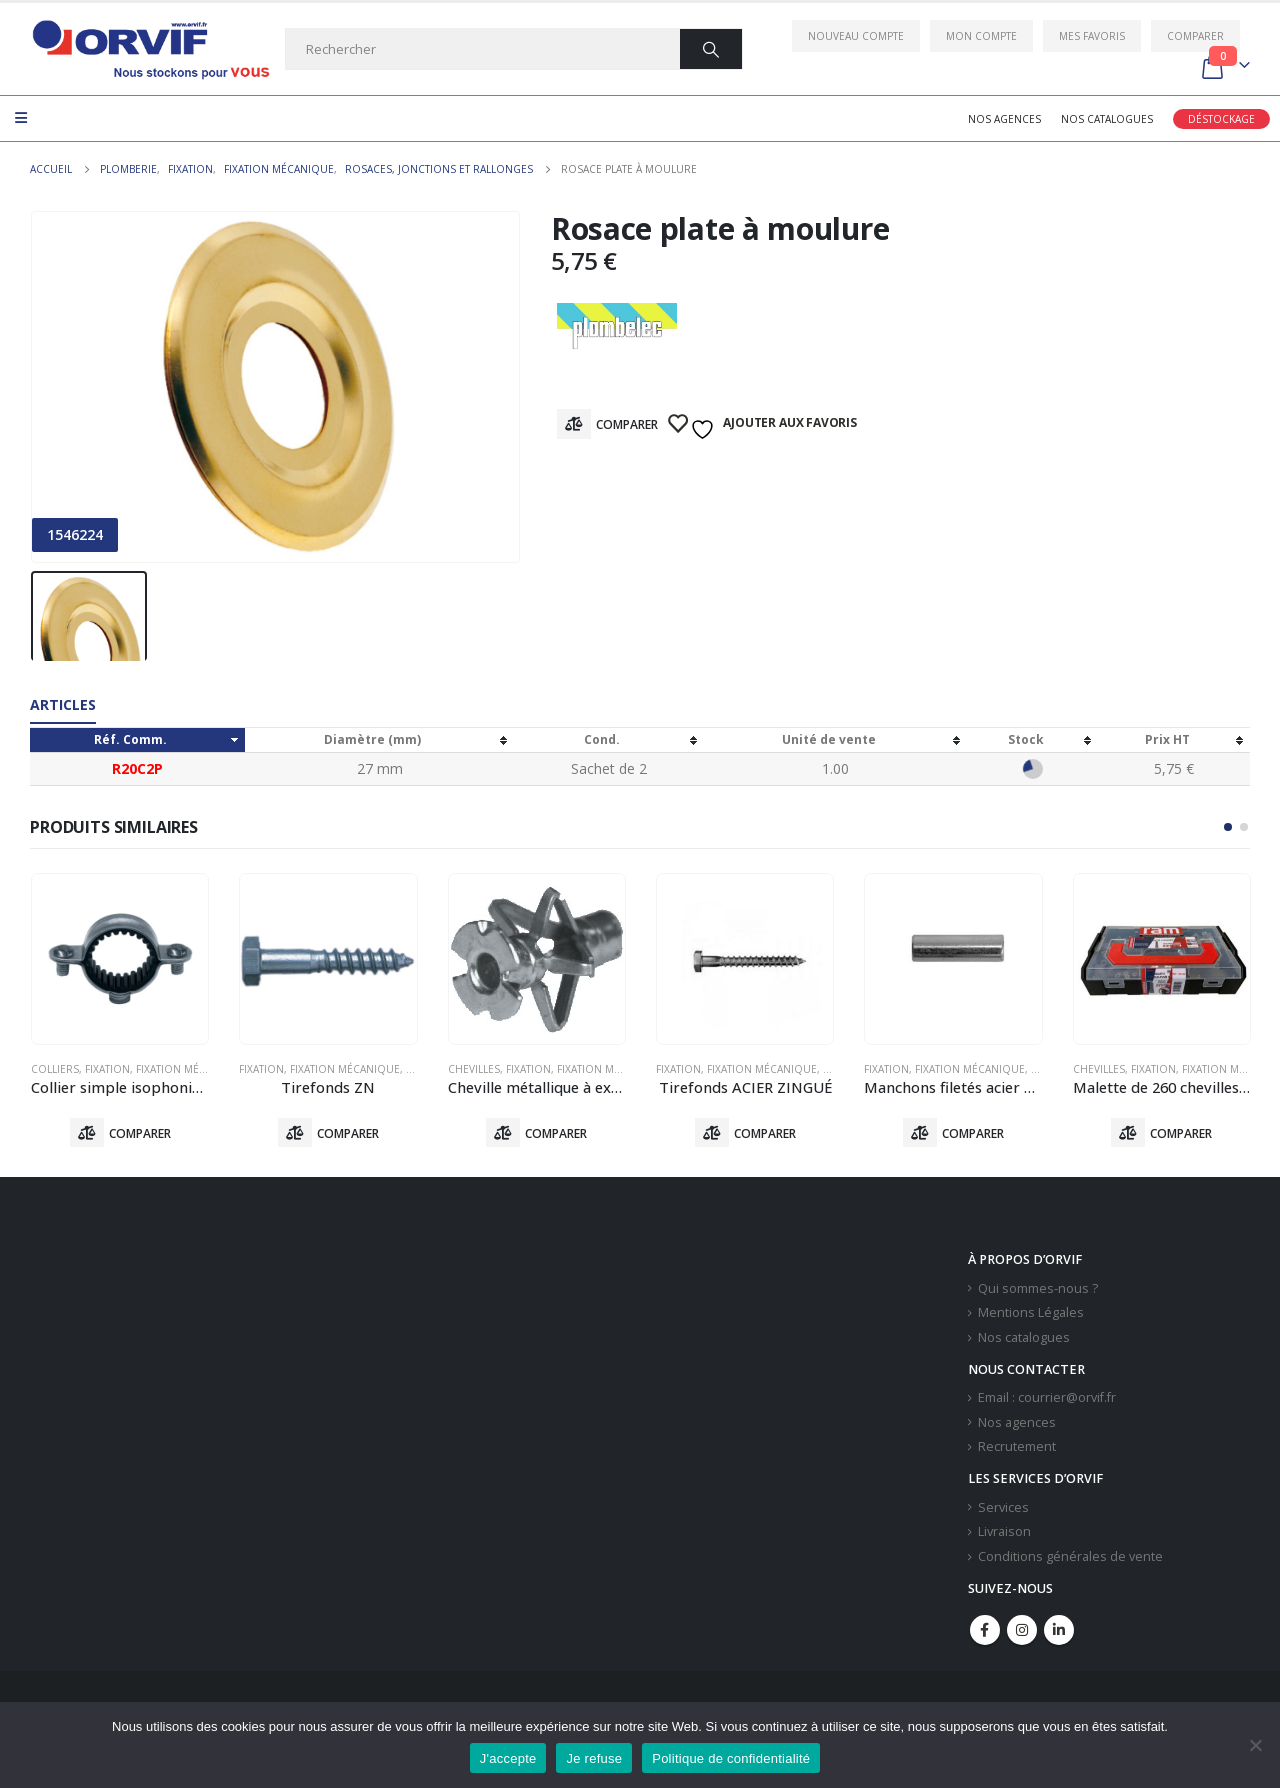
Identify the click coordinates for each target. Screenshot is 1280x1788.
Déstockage (1221, 119)
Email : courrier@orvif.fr (1047, 1398)
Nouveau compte (856, 36)
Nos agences (1004, 119)
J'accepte (508, 1758)
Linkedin (1059, 1631)
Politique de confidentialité (731, 1758)
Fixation (107, 1069)
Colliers (55, 1069)
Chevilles (474, 1069)
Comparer (1195, 36)
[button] (1228, 827)
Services (1003, 1508)
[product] (120, 959)
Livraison (1004, 1533)
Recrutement (1017, 1448)
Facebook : (985, 1631)
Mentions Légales (1031, 1314)
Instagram (1022, 1631)
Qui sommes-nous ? (1038, 1289)
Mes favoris (1092, 36)
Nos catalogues (1107, 119)
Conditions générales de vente (1070, 1557)
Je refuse (594, 1758)
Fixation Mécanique (191, 1069)
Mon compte (981, 36)
